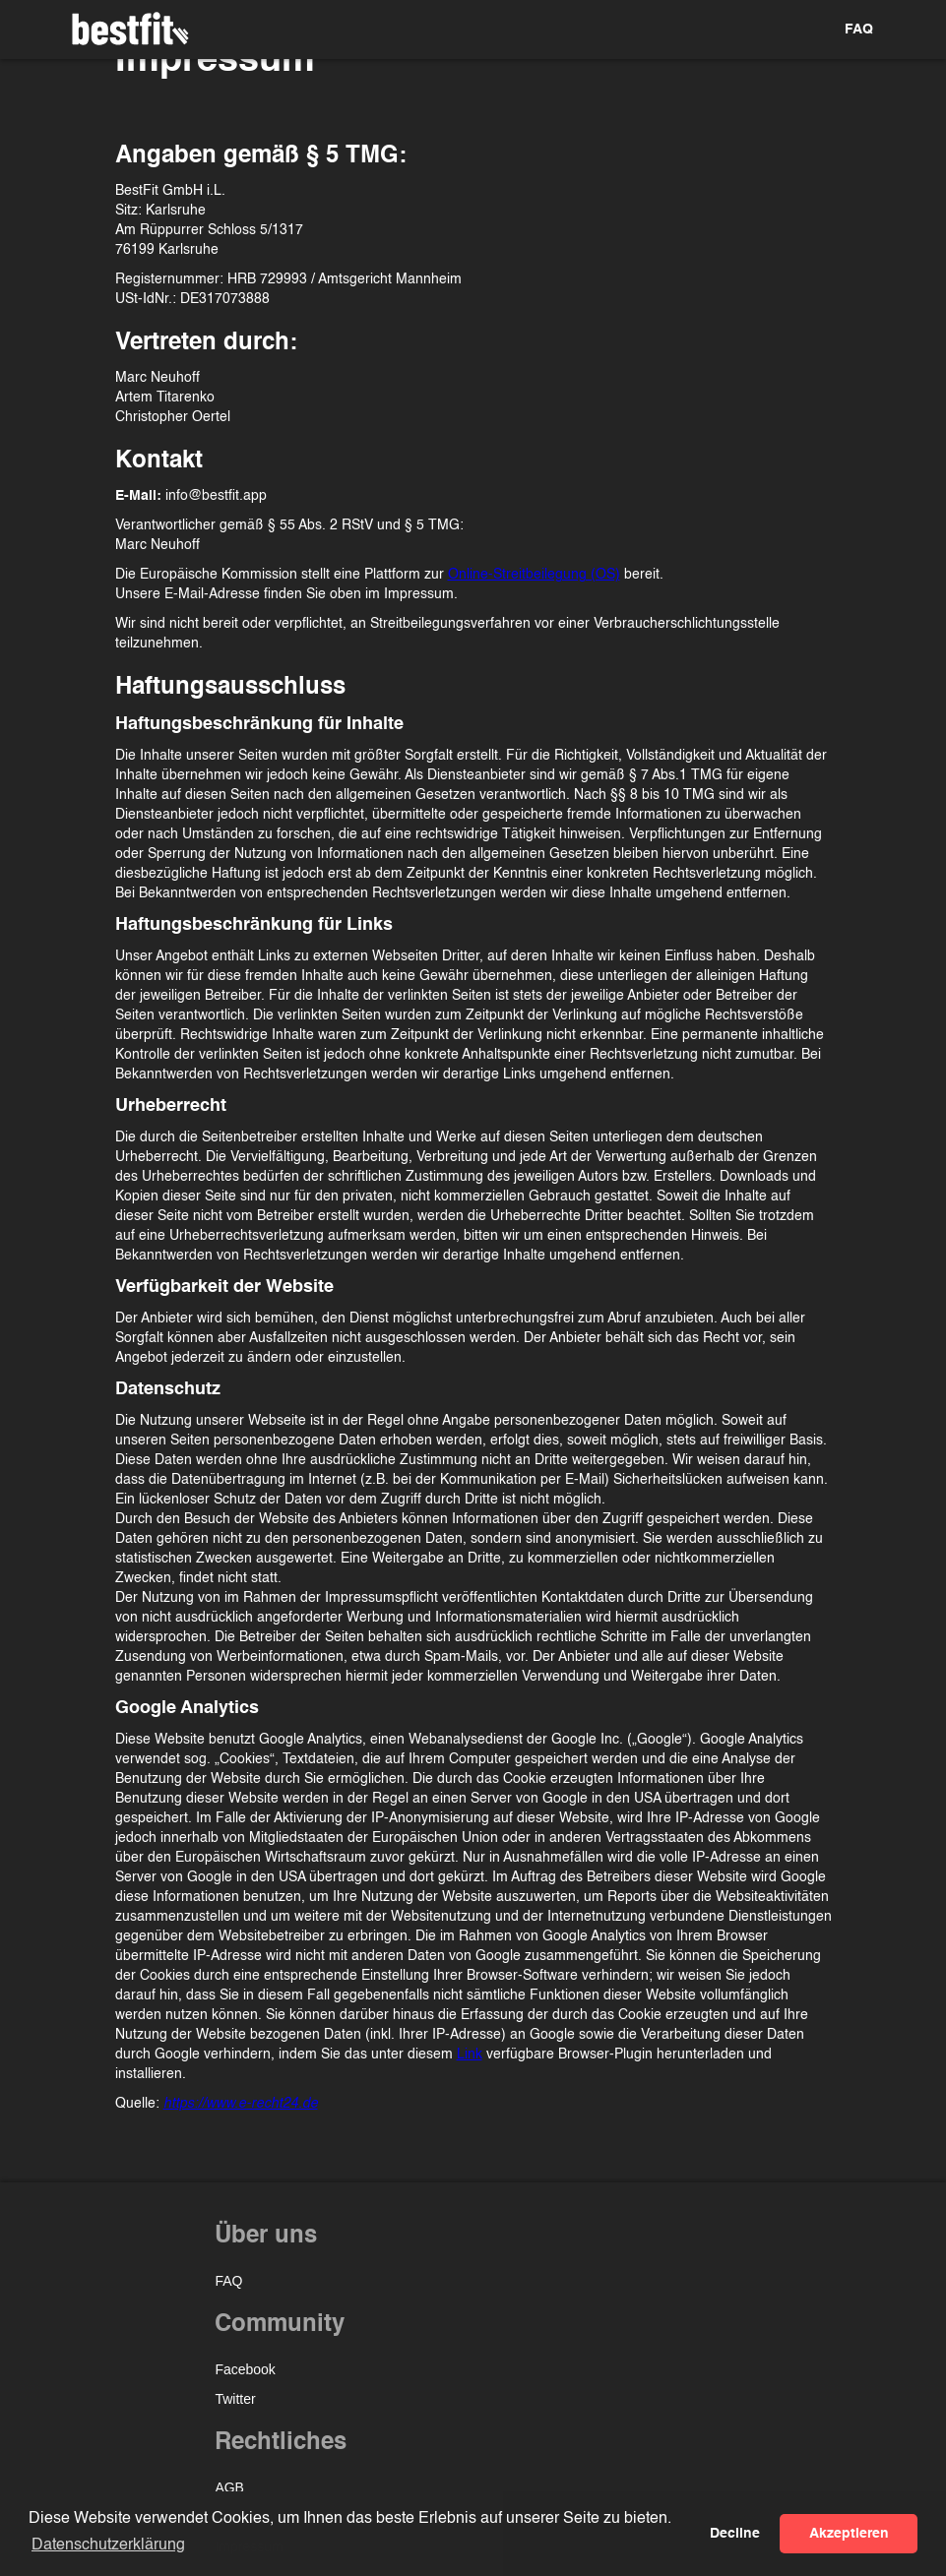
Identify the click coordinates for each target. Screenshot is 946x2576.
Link (469, 2054)
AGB (229, 2487)
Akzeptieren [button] (849, 2534)
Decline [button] (735, 2534)
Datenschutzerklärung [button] (108, 2545)
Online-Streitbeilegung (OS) (534, 575)
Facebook (245, 2369)
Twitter (235, 2399)
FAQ (859, 29)
